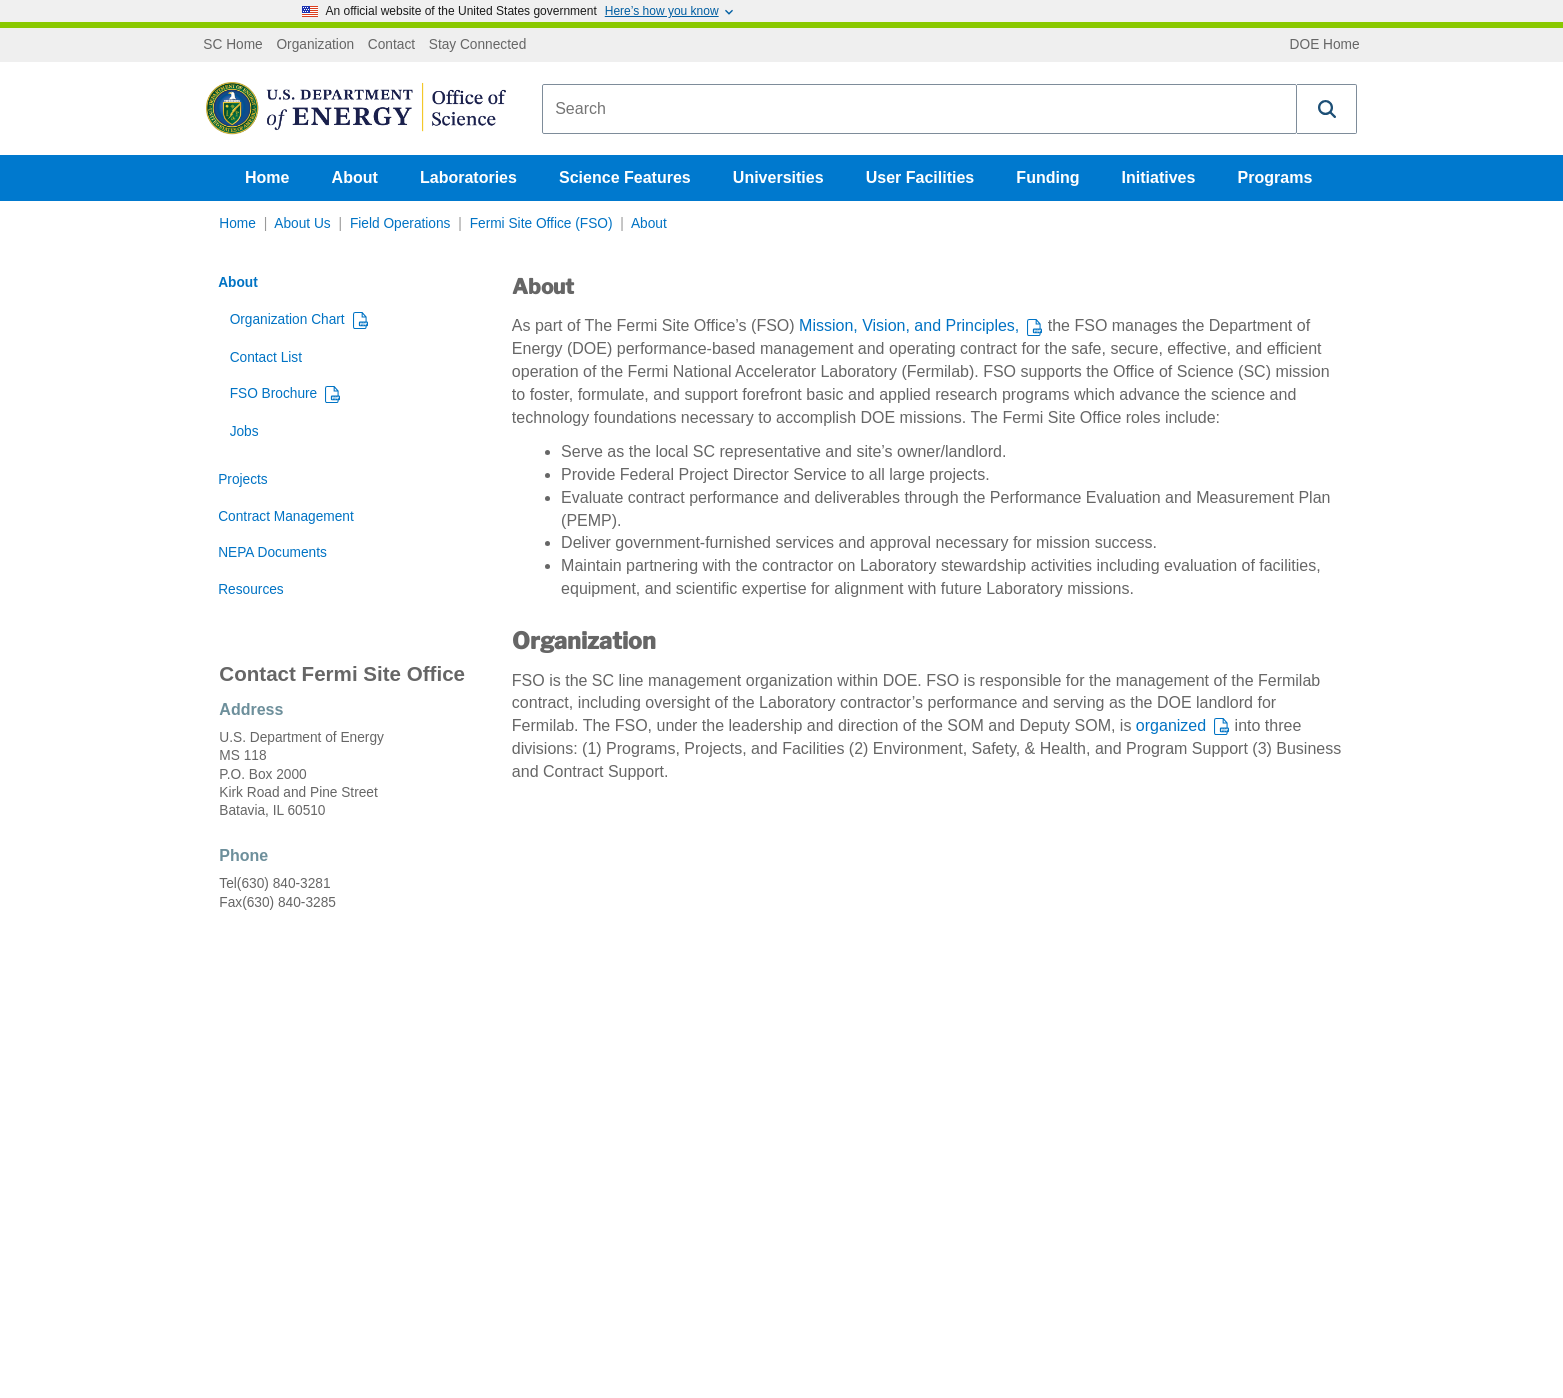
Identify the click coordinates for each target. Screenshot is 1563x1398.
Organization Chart (287, 319)
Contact (391, 45)
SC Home (232, 45)
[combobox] (919, 109)
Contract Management (286, 516)
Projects (243, 479)
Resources (251, 589)
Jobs (244, 431)
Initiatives (1159, 177)
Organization (315, 45)
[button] (1327, 109)
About (355, 177)
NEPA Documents (272, 552)
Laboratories (468, 177)
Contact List (266, 357)
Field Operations (400, 223)
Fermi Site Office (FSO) (541, 223)
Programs (1275, 177)
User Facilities (920, 177)
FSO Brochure (274, 393)
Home (267, 177)
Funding (1047, 177)
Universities (778, 177)
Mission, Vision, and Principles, (909, 325)
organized (1171, 725)
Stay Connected (478, 45)
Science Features (625, 177)
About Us (302, 223)
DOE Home (1325, 45)
